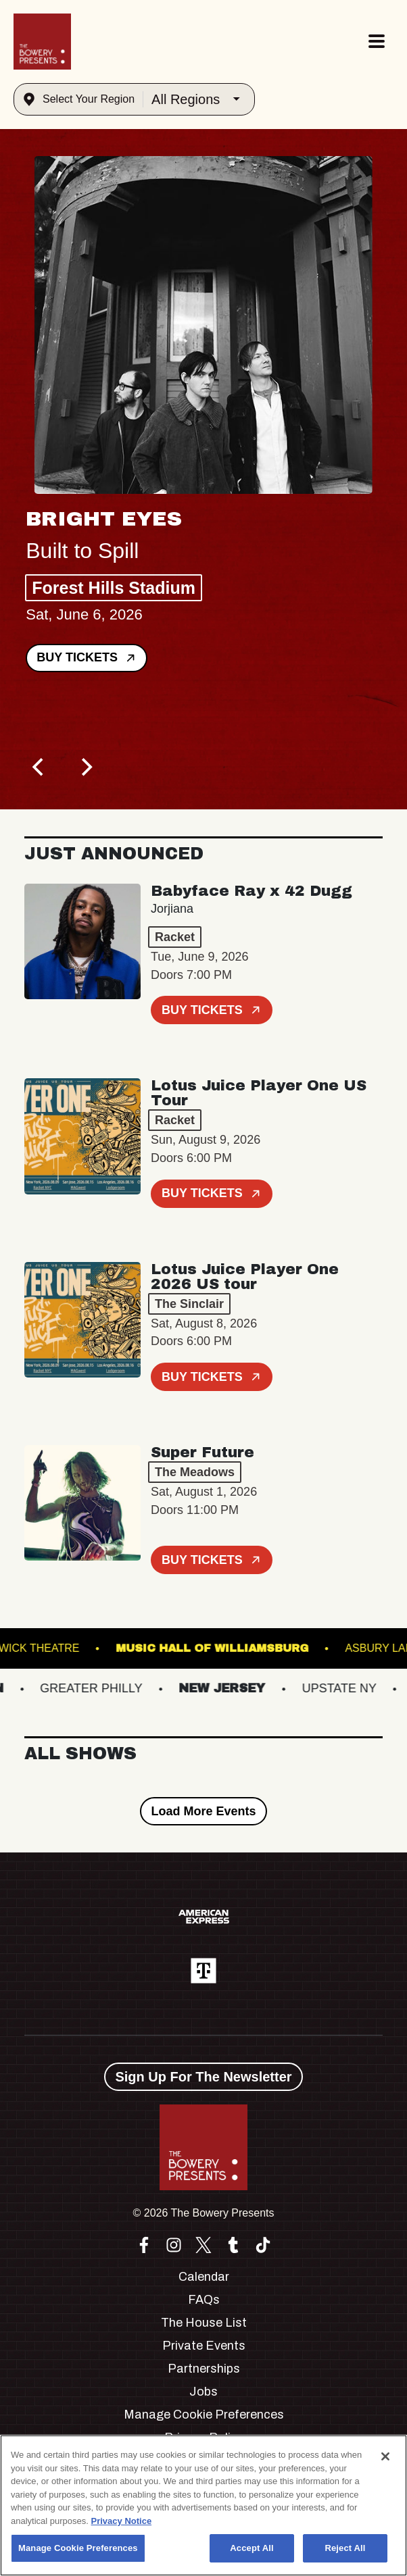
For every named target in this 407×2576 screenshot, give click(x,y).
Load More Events (203, 1811)
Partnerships (204, 2368)
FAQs (204, 2299)
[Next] (85, 767)
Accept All (251, 2548)
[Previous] (39, 767)
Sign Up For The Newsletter (203, 2076)
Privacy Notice (121, 2521)
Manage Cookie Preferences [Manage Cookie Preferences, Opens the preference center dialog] (78, 2548)
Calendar (203, 2276)
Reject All (345, 2548)
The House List (204, 2322)
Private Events (203, 2345)
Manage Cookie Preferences (204, 2414)
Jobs (203, 2391)
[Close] (385, 2456)
